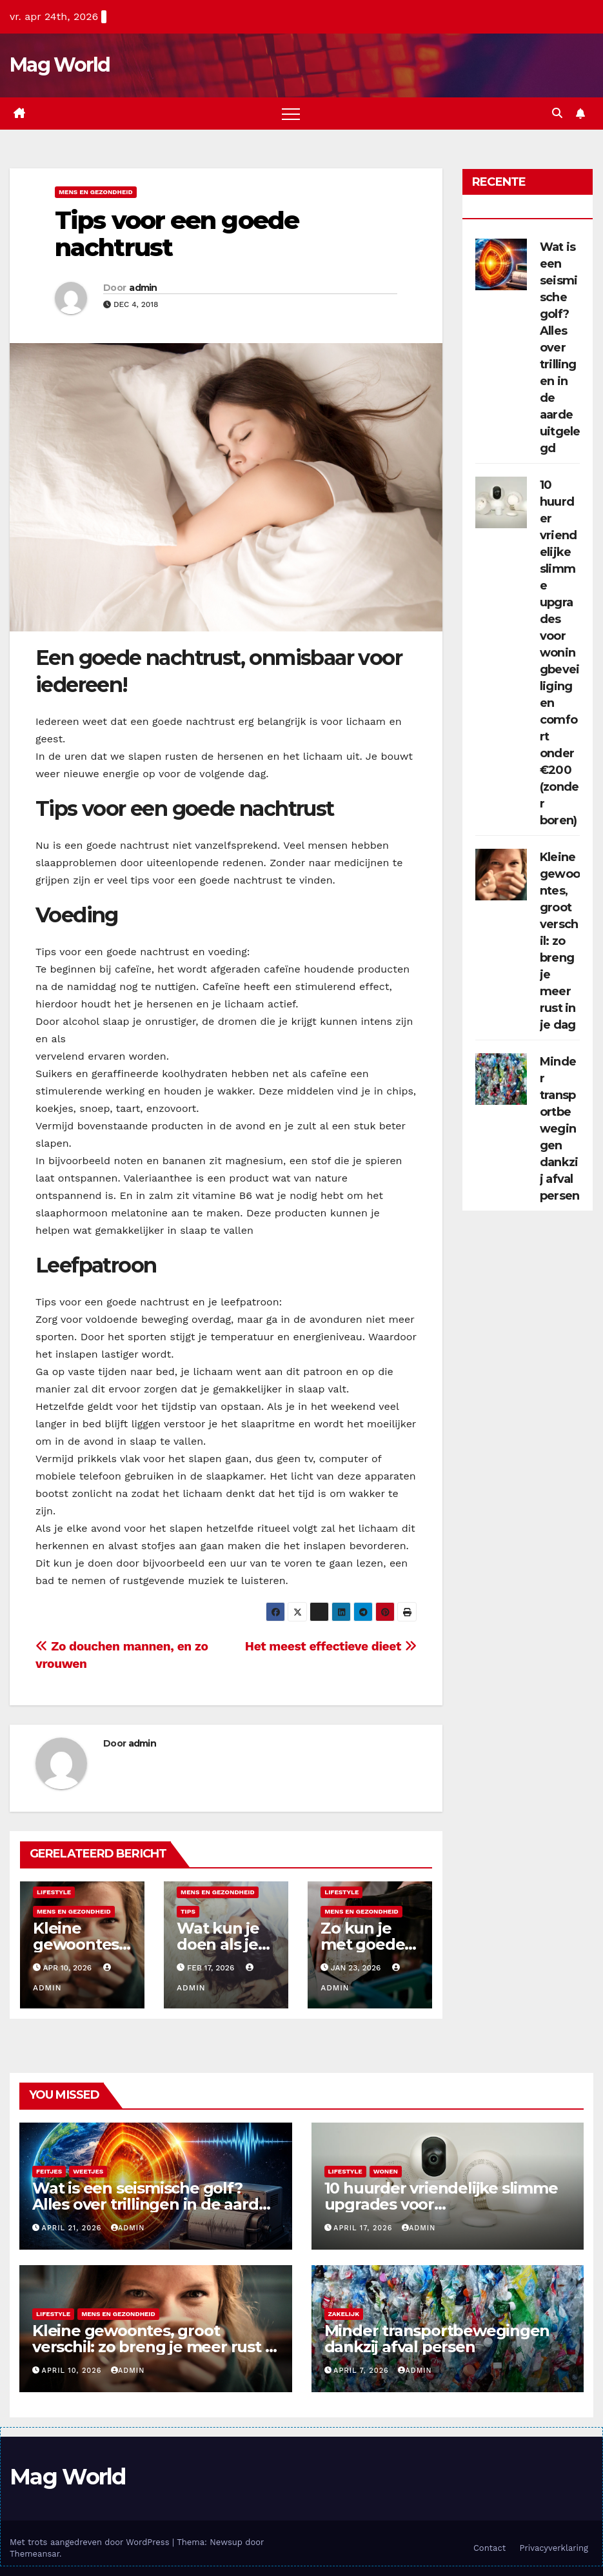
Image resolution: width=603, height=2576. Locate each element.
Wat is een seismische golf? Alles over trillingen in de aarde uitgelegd (560, 347)
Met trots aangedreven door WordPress (91, 2542)
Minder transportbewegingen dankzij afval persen (559, 1129)
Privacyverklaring (554, 2548)
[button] (557, 113)
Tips (188, 1911)
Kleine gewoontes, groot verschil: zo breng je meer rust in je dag (560, 941)
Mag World (60, 65)
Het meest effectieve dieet (331, 1646)
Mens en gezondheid (96, 191)
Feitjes (49, 2171)
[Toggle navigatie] (290, 113)
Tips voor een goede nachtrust (177, 234)
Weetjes (88, 2171)
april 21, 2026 (73, 2228)
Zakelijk (344, 2313)
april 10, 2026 (73, 2370)
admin (143, 287)
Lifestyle (54, 1892)
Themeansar (34, 2554)
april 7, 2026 (362, 2370)
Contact (489, 2548)
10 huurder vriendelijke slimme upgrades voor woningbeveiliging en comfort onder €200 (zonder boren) (559, 652)
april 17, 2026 (364, 2228)
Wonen (385, 2171)
